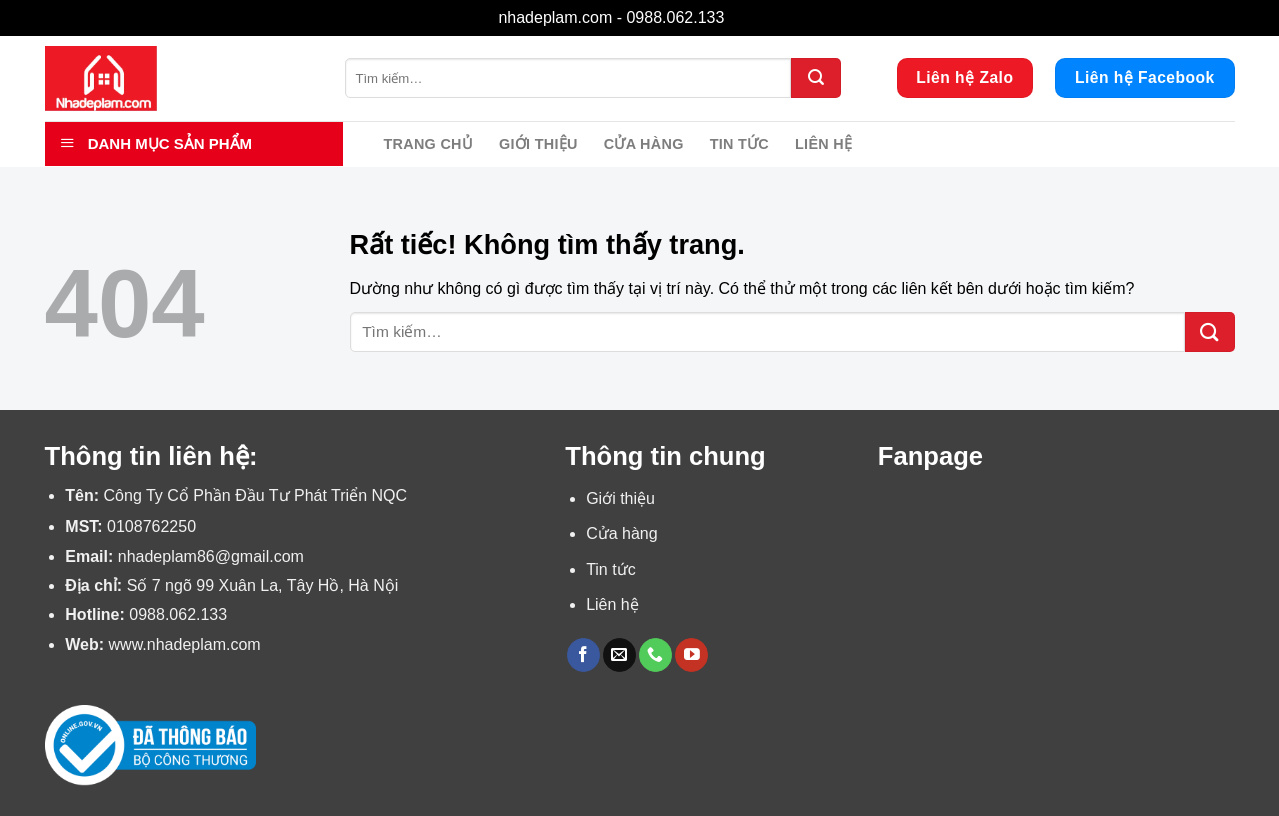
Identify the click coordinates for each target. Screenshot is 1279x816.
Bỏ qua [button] (755, 17)
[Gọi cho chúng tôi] (655, 655)
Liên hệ (823, 144)
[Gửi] (816, 78)
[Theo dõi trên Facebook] (583, 655)
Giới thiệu (538, 144)
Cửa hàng (644, 144)
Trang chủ (429, 144)
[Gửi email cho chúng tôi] (619, 655)
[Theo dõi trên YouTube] (691, 655)
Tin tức (739, 144)
